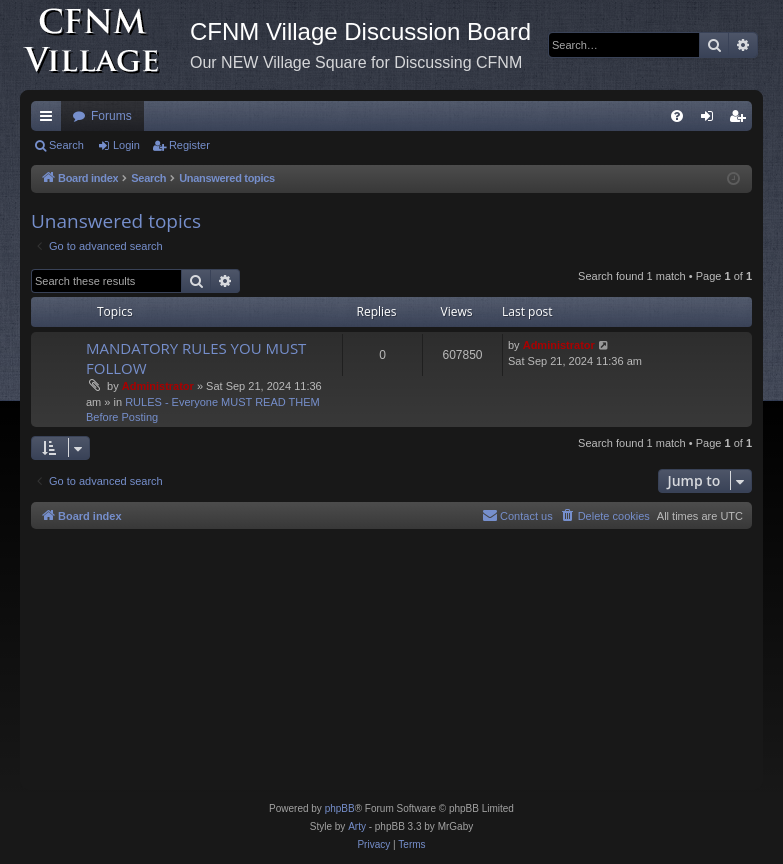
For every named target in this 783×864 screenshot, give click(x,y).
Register (189, 145)
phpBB (340, 808)
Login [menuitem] (711, 120)
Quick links (50, 120)
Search (66, 145)
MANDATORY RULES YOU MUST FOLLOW (196, 357)
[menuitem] (677, 116)
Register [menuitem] (741, 120)
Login (126, 145)
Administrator (158, 386)
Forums (111, 116)
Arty (357, 826)
